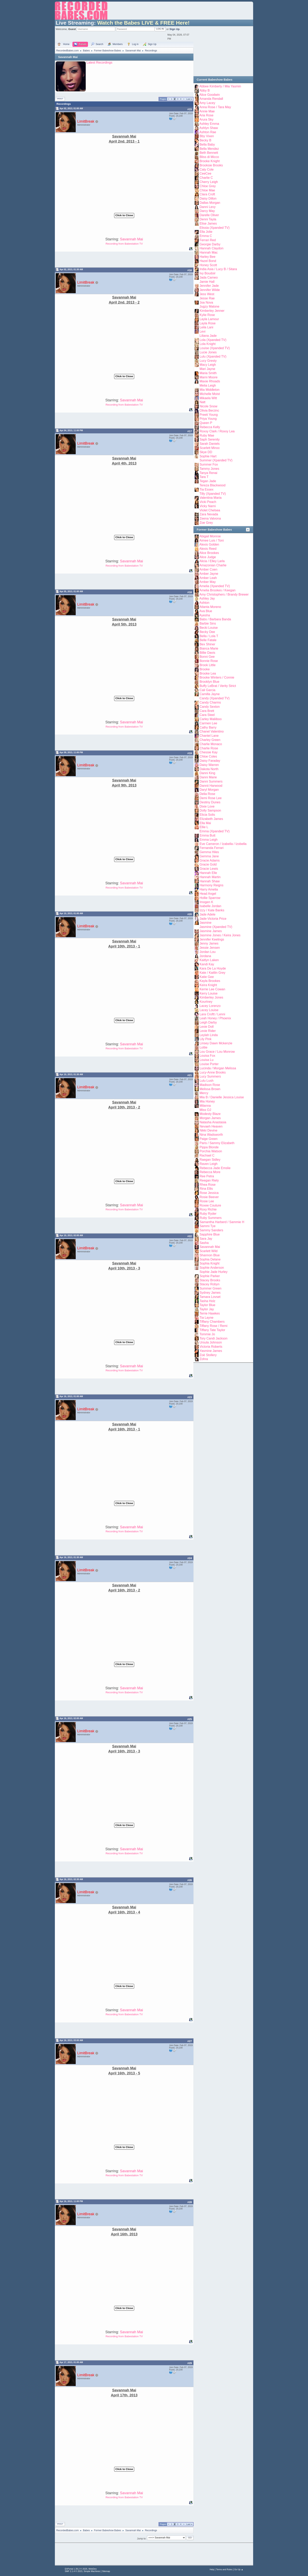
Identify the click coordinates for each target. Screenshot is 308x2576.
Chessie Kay (208, 752)
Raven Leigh (208, 1164)
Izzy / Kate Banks (211, 910)
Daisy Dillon (207, 198)
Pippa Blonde (208, 1147)
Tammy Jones (209, 468)
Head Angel (207, 893)
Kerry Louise (208, 993)
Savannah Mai (68, 57)
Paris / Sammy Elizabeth (216, 1143)
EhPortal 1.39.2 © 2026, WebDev (81, 2569)
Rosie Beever (209, 1197)
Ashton (204, 602)
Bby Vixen (206, 136)
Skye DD (205, 452)
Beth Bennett (208, 152)
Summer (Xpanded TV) (215, 460)
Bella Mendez (209, 148)
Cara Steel (207, 715)
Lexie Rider (207, 1031)
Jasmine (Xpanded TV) (215, 927)
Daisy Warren (209, 765)
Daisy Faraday (209, 760)
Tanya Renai (208, 473)
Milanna (205, 1105)
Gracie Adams (209, 860)
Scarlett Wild (208, 1251)
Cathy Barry (207, 727)
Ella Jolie (205, 231)
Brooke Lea (207, 673)
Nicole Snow (208, 406)
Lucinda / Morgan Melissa (217, 1068)
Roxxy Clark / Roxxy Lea (217, 431)
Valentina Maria (210, 497)
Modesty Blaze (209, 1114)
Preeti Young (208, 414)
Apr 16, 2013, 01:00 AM (71, 1396)
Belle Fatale (207, 640)
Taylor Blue (207, 1305)
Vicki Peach (207, 502)
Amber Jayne (208, 573)
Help (212, 2569)
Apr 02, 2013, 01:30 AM (71, 269)
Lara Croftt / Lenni (212, 1014)
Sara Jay (205, 1238)
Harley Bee (207, 256)
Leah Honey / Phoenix (215, 1018)
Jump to (141, 2538)
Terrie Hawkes (209, 1313)
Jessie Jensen (209, 947)
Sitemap (106, 2571)
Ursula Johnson (210, 1342)
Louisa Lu (206, 1060)
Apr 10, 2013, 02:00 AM (71, 1235)
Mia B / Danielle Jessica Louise (221, 1097)
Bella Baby (207, 144)
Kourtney (205, 1001)
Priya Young (207, 418)
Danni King (207, 773)
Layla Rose (207, 323)
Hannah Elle (208, 873)
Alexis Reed (207, 548)
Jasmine (205, 922)
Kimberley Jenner (211, 310)
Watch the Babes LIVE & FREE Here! (143, 23)
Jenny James (208, 943)
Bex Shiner (207, 644)
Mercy (203, 1093)
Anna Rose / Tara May (215, 107)
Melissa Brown (209, 1089)
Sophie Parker (209, 1276)
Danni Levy (207, 207)
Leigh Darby (208, 1022)
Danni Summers (210, 781)
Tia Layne (206, 1317)
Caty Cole (206, 169)
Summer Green (210, 1288)
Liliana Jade (207, 335)
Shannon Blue (209, 1255)
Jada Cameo (208, 277)
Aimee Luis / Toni (211, 540)
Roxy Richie (207, 1209)
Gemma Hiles (209, 852)
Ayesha (204, 615)
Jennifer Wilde (209, 290)
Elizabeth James (211, 819)
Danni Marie (208, 777)
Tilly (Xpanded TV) (212, 493)
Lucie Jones (207, 352)
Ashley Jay (207, 598)
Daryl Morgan (209, 789)
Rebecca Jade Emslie (214, 1168)
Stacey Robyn (209, 1284)
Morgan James (210, 1118)
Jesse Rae (207, 298)
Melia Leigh (207, 385)
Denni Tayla (207, 219)
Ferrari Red (207, 240)
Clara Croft (207, 194)
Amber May (207, 582)
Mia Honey (207, 1101)
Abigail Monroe (210, 536)
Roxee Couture (210, 1205)
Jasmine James (210, 931)
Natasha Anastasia (212, 1122)
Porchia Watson (210, 1151)
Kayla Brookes (209, 981)
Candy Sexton (209, 706)
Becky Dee (207, 632)
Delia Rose (207, 794)
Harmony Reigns (211, 885)
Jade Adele (207, 914)
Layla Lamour (209, 319)
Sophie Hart (207, 456)
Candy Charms (210, 702)
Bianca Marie (208, 648)
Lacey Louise (208, 1010)
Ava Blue (205, 611)
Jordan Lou (207, 952)
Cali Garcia (207, 690)
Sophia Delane (209, 1259)
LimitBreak (85, 121)
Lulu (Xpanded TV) (212, 356)
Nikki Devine (208, 1130)
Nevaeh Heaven (210, 1126)
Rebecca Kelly (209, 427)
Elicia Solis (207, 814)
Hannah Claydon (211, 248)
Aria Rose (206, 115)
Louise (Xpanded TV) (214, 348)
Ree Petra (206, 1176)
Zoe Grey (206, 522)
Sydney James (209, 1292)
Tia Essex (206, 489)
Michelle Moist (209, 394)
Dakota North (208, 769)
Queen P (205, 423)
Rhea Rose (207, 1184)
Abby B (204, 90)
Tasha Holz (207, 1301)
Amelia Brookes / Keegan (217, 590)
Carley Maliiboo (210, 719)
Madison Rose (209, 1085)
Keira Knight (208, 985)
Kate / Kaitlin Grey (212, 972)
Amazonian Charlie (212, 565)
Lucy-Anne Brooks (212, 1072)
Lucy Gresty (207, 360)
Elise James (208, 223)
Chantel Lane (208, 735)
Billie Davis (207, 652)
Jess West (206, 294)
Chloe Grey (207, 186)
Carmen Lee (208, 723)
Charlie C (206, 177)
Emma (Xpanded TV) (214, 831)
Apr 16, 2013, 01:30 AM (71, 1557)
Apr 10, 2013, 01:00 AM (71, 913)
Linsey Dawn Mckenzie (215, 1043)
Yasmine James (210, 1350)
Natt (202, 402)
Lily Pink (205, 1039)
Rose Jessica (208, 1193)
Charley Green (209, 740)
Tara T (203, 477)
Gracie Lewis (208, 868)
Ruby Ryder (207, 1213)
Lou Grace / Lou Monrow (217, 1051)
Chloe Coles (208, 756)
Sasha (203, 1243)
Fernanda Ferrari (211, 848)
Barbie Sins (207, 623)
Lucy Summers (210, 1076)
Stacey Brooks (209, 1280)
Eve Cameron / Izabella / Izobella (223, 844)
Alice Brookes (209, 553)
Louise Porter (208, 1064)
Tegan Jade (207, 481)
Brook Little (207, 665)
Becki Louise (208, 627)
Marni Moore (208, 377)
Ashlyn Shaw (208, 128)
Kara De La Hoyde (212, 968)
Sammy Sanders (211, 1230)
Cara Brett (206, 711)
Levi (202, 331)
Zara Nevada (208, 514)
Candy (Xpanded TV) (214, 698)
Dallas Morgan (209, 202)
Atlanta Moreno (210, 607)
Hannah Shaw (209, 881)
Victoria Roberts (210, 1346)
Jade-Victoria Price (212, 918)
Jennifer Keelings (211, 939)
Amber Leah (208, 578)
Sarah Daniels (209, 443)
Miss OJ (205, 1110)
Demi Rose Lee (210, 798)
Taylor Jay (206, 1309)
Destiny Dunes (209, 802)
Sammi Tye (207, 1226)
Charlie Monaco (210, 744)
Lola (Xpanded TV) (212, 340)
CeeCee (205, 173)
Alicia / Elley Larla (212, 561)
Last (189, 99)
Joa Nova (206, 302)
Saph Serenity (209, 439)
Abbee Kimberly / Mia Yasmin (220, 86)
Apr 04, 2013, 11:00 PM (71, 430)
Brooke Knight (209, 161)
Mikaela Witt (208, 398)
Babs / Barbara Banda (215, 619)
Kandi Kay (206, 964)
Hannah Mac (208, 252)
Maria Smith (207, 373)
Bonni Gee (207, 656)
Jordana (205, 956)
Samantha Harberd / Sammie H (221, 1222)
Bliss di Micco (209, 157)
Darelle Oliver (209, 215)
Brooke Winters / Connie (216, 677)
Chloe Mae (207, 190)
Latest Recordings (99, 62)
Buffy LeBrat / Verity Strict (217, 686)
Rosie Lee (206, 1201)
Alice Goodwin (209, 94)
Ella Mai (205, 823)
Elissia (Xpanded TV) (214, 227)
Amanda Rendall (211, 98)
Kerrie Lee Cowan (212, 989)
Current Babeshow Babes (214, 79)
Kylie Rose (207, 315)
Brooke (204, 669)
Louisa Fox (207, 1055)
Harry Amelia (208, 889)
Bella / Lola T (208, 636)
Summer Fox (208, 464)
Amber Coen (208, 569)
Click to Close (124, 215)
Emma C (205, 236)
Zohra (203, 1359)
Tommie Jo (207, 1334)
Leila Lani (206, 327)
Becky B (205, 140)
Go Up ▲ (238, 2569)
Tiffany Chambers (211, 1321)
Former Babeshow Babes (214, 529)
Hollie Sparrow (209, 898)
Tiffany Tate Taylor (212, 1330)
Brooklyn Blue (209, 681)
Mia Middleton (209, 389)
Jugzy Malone (209, 306)
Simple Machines (92, 2571)
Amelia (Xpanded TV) (214, 586)
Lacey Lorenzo (209, 1006)
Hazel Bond (207, 261)
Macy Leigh (207, 364)
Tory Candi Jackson (213, 1338)
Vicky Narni (207, 506)
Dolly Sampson (210, 810)
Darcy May (207, 211)
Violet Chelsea (209, 510)
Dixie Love (206, 806)
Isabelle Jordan (210, 906)
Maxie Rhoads (209, 381)
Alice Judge (207, 557)
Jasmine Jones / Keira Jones (219, 935)
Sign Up (174, 29)
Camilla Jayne (209, 694)
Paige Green (208, 1139)
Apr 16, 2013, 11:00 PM (71, 2201)
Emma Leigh (208, 839)
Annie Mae (207, 111)
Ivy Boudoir (207, 273)
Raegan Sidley (209, 1159)
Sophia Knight (209, 1263)
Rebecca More (209, 1172)
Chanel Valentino (211, 731)
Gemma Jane (209, 856)
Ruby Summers (210, 1218)
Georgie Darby (209, 244)
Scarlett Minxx (209, 448)
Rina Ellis (206, 1188)
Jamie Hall (206, 281)
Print (60, 99)
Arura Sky (206, 119)
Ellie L (203, 827)
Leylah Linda (208, 1035)
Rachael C (206, 1155)
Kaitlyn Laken (209, 960)
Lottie (203, 1047)
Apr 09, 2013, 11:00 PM (71, 752)
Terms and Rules (224, 2569)
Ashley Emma (209, 123)
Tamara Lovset (209, 1296)
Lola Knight (207, 344)
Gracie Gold (207, 864)
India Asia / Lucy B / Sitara (218, 269)
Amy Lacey (207, 103)
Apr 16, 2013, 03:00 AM (71, 2040)
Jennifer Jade (209, 285)
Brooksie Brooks (211, 165)
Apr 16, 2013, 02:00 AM (71, 1718)
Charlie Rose (208, 748)
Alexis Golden (209, 544)
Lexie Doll (206, 1026)
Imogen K (206, 902)
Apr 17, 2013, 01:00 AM (71, 2362)
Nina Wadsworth (211, 1134)
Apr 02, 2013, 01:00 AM (71, 108)
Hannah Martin (209, 877)
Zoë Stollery (207, 1355)
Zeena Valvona (210, 518)
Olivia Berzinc (209, 410)
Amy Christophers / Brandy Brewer (224, 594)
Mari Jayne (207, 369)
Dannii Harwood (210, 785)
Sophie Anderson (211, 1267)
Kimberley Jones (211, 997)
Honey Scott (208, 265)
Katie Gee (206, 977)
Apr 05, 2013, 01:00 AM (71, 591)
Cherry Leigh (208, 182)
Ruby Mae (206, 435)
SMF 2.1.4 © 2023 (74, 2571)
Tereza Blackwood (212, 485)
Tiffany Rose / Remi (213, 1325)
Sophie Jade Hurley (213, 1272)
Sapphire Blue (209, 1234)
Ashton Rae (207, 132)
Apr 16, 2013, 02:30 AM (71, 1879)
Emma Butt (207, 835)
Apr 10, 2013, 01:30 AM (71, 1074)
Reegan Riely (209, 1180)
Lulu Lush (206, 1080)
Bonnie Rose (208, 661)
